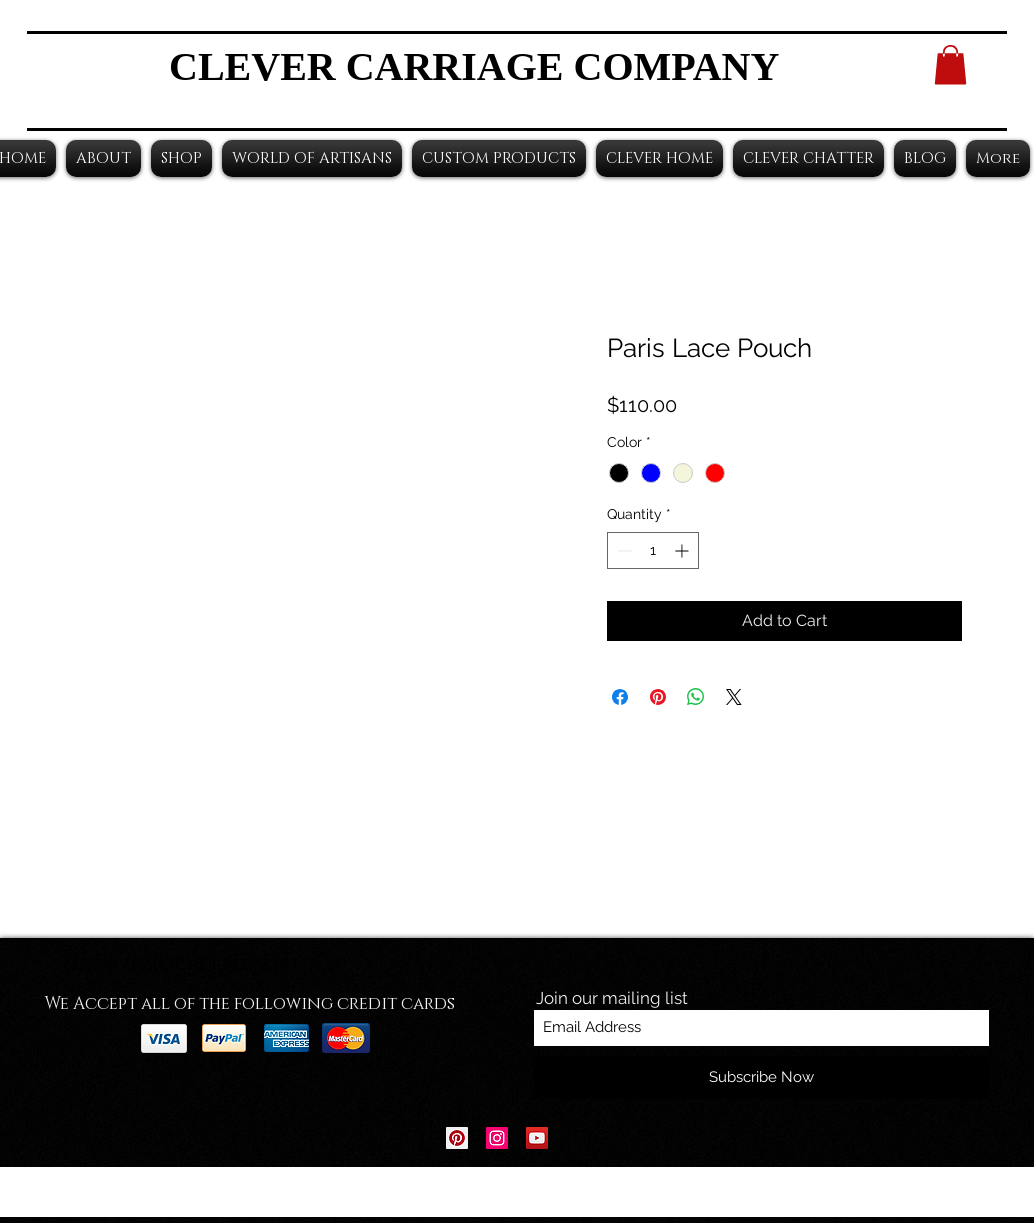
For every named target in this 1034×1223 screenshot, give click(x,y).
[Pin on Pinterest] (658, 697)
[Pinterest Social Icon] (457, 1138)
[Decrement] (622, 550)
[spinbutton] (653, 550)
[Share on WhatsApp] (696, 697)
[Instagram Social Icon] (497, 1138)
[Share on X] (734, 697)
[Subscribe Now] (761, 1077)
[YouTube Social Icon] (537, 1138)
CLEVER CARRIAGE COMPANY (474, 66)
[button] (950, 64)
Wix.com (641, 1192)
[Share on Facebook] (620, 697)
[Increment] (683, 550)
